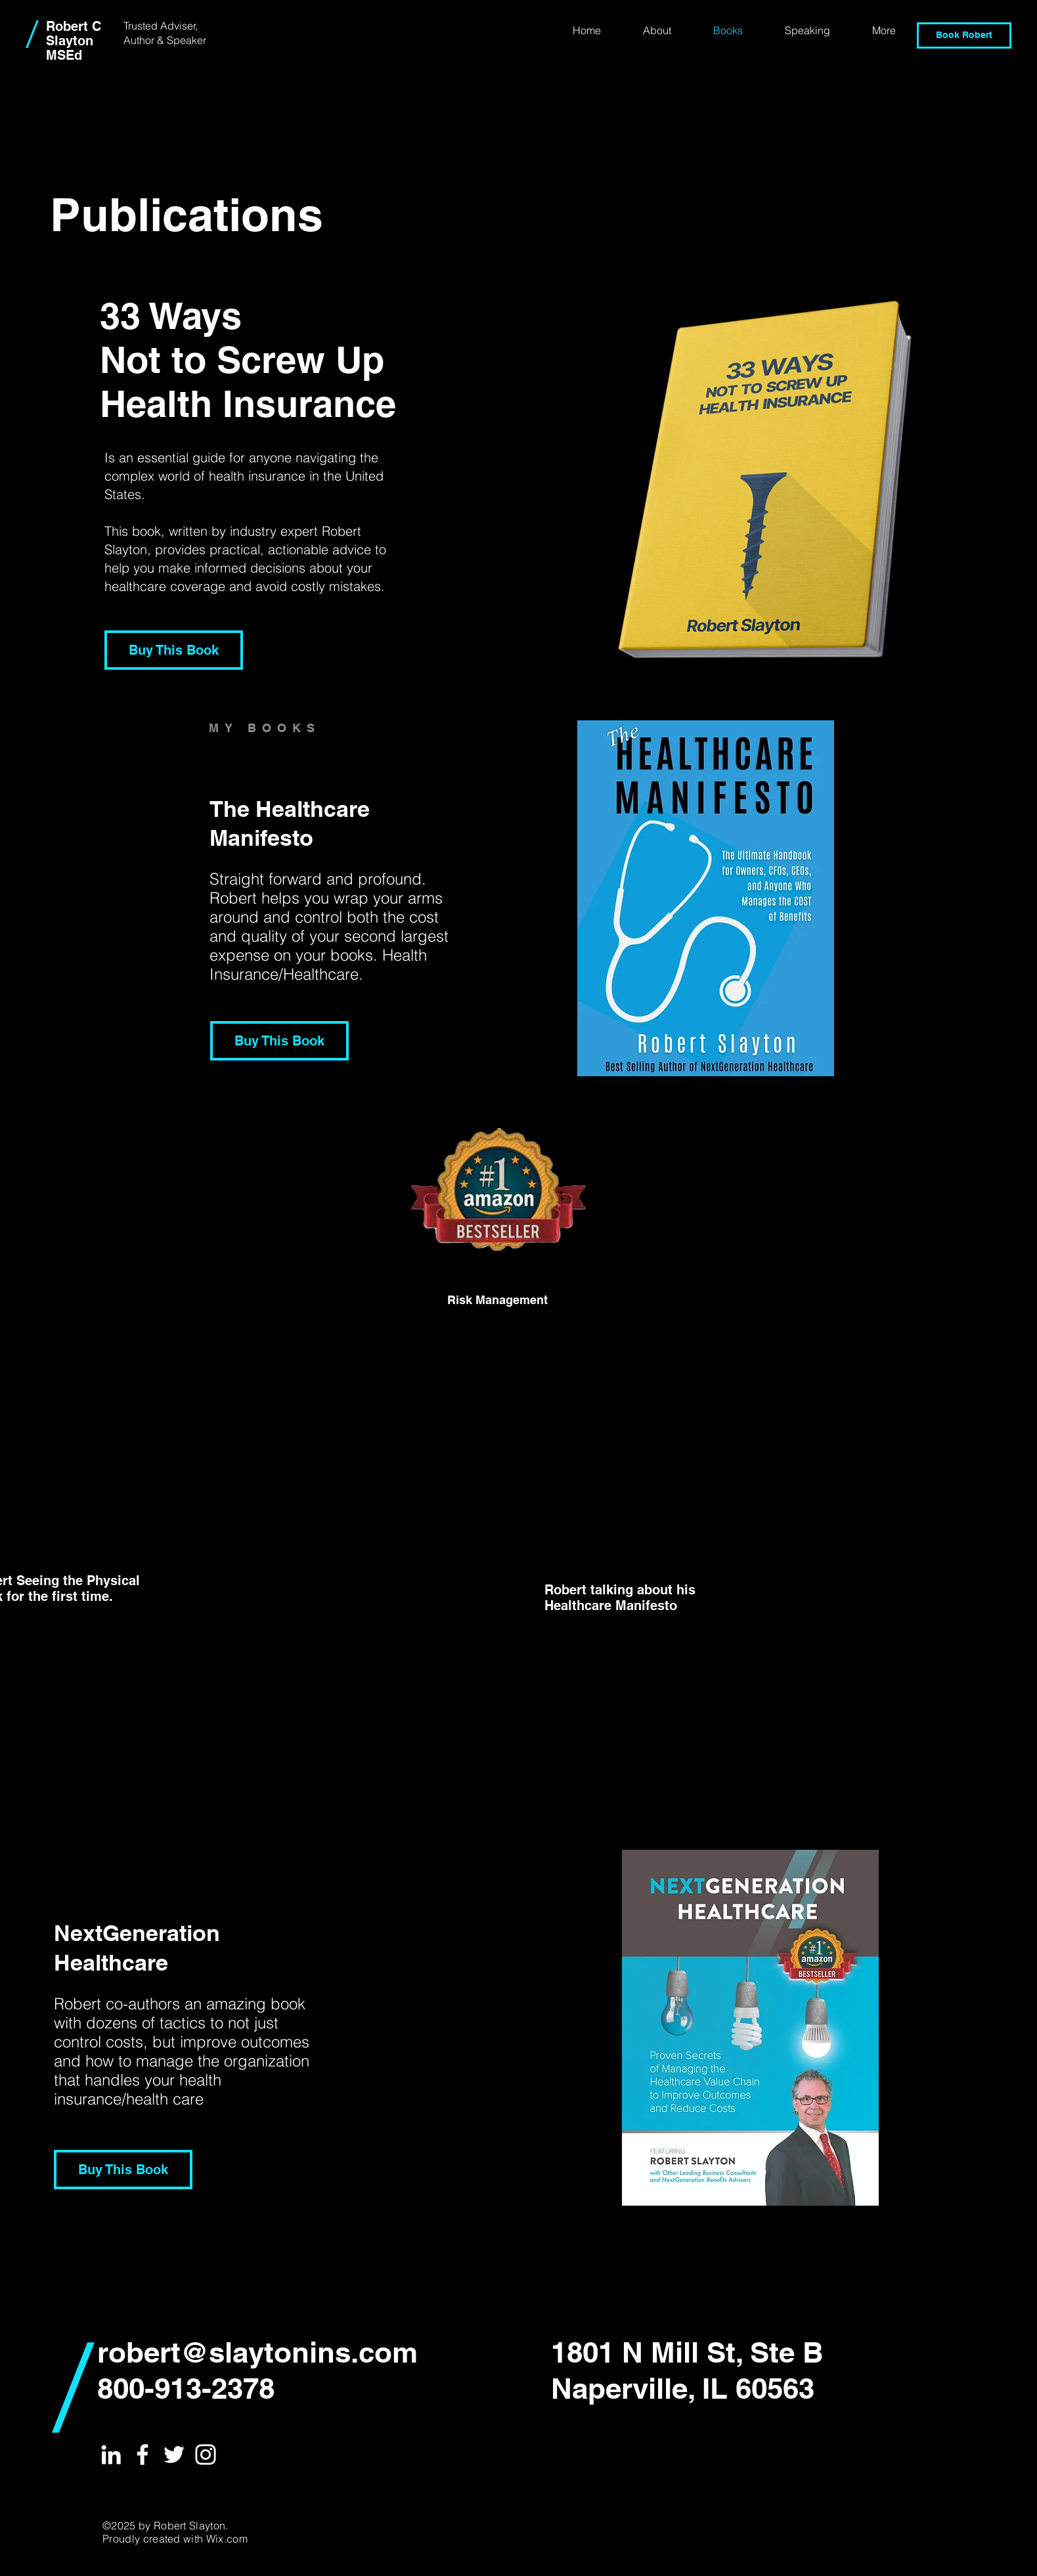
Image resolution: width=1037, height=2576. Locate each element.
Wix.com (227, 2538)
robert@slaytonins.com (257, 2352)
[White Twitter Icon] (174, 2454)
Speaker (186, 40)
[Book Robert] (964, 35)
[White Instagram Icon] (205, 2454)
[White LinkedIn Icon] (111, 2454)
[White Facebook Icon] (142, 2454)
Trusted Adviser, (160, 25)
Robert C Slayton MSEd (73, 40)
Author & (145, 40)
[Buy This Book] (173, 650)
